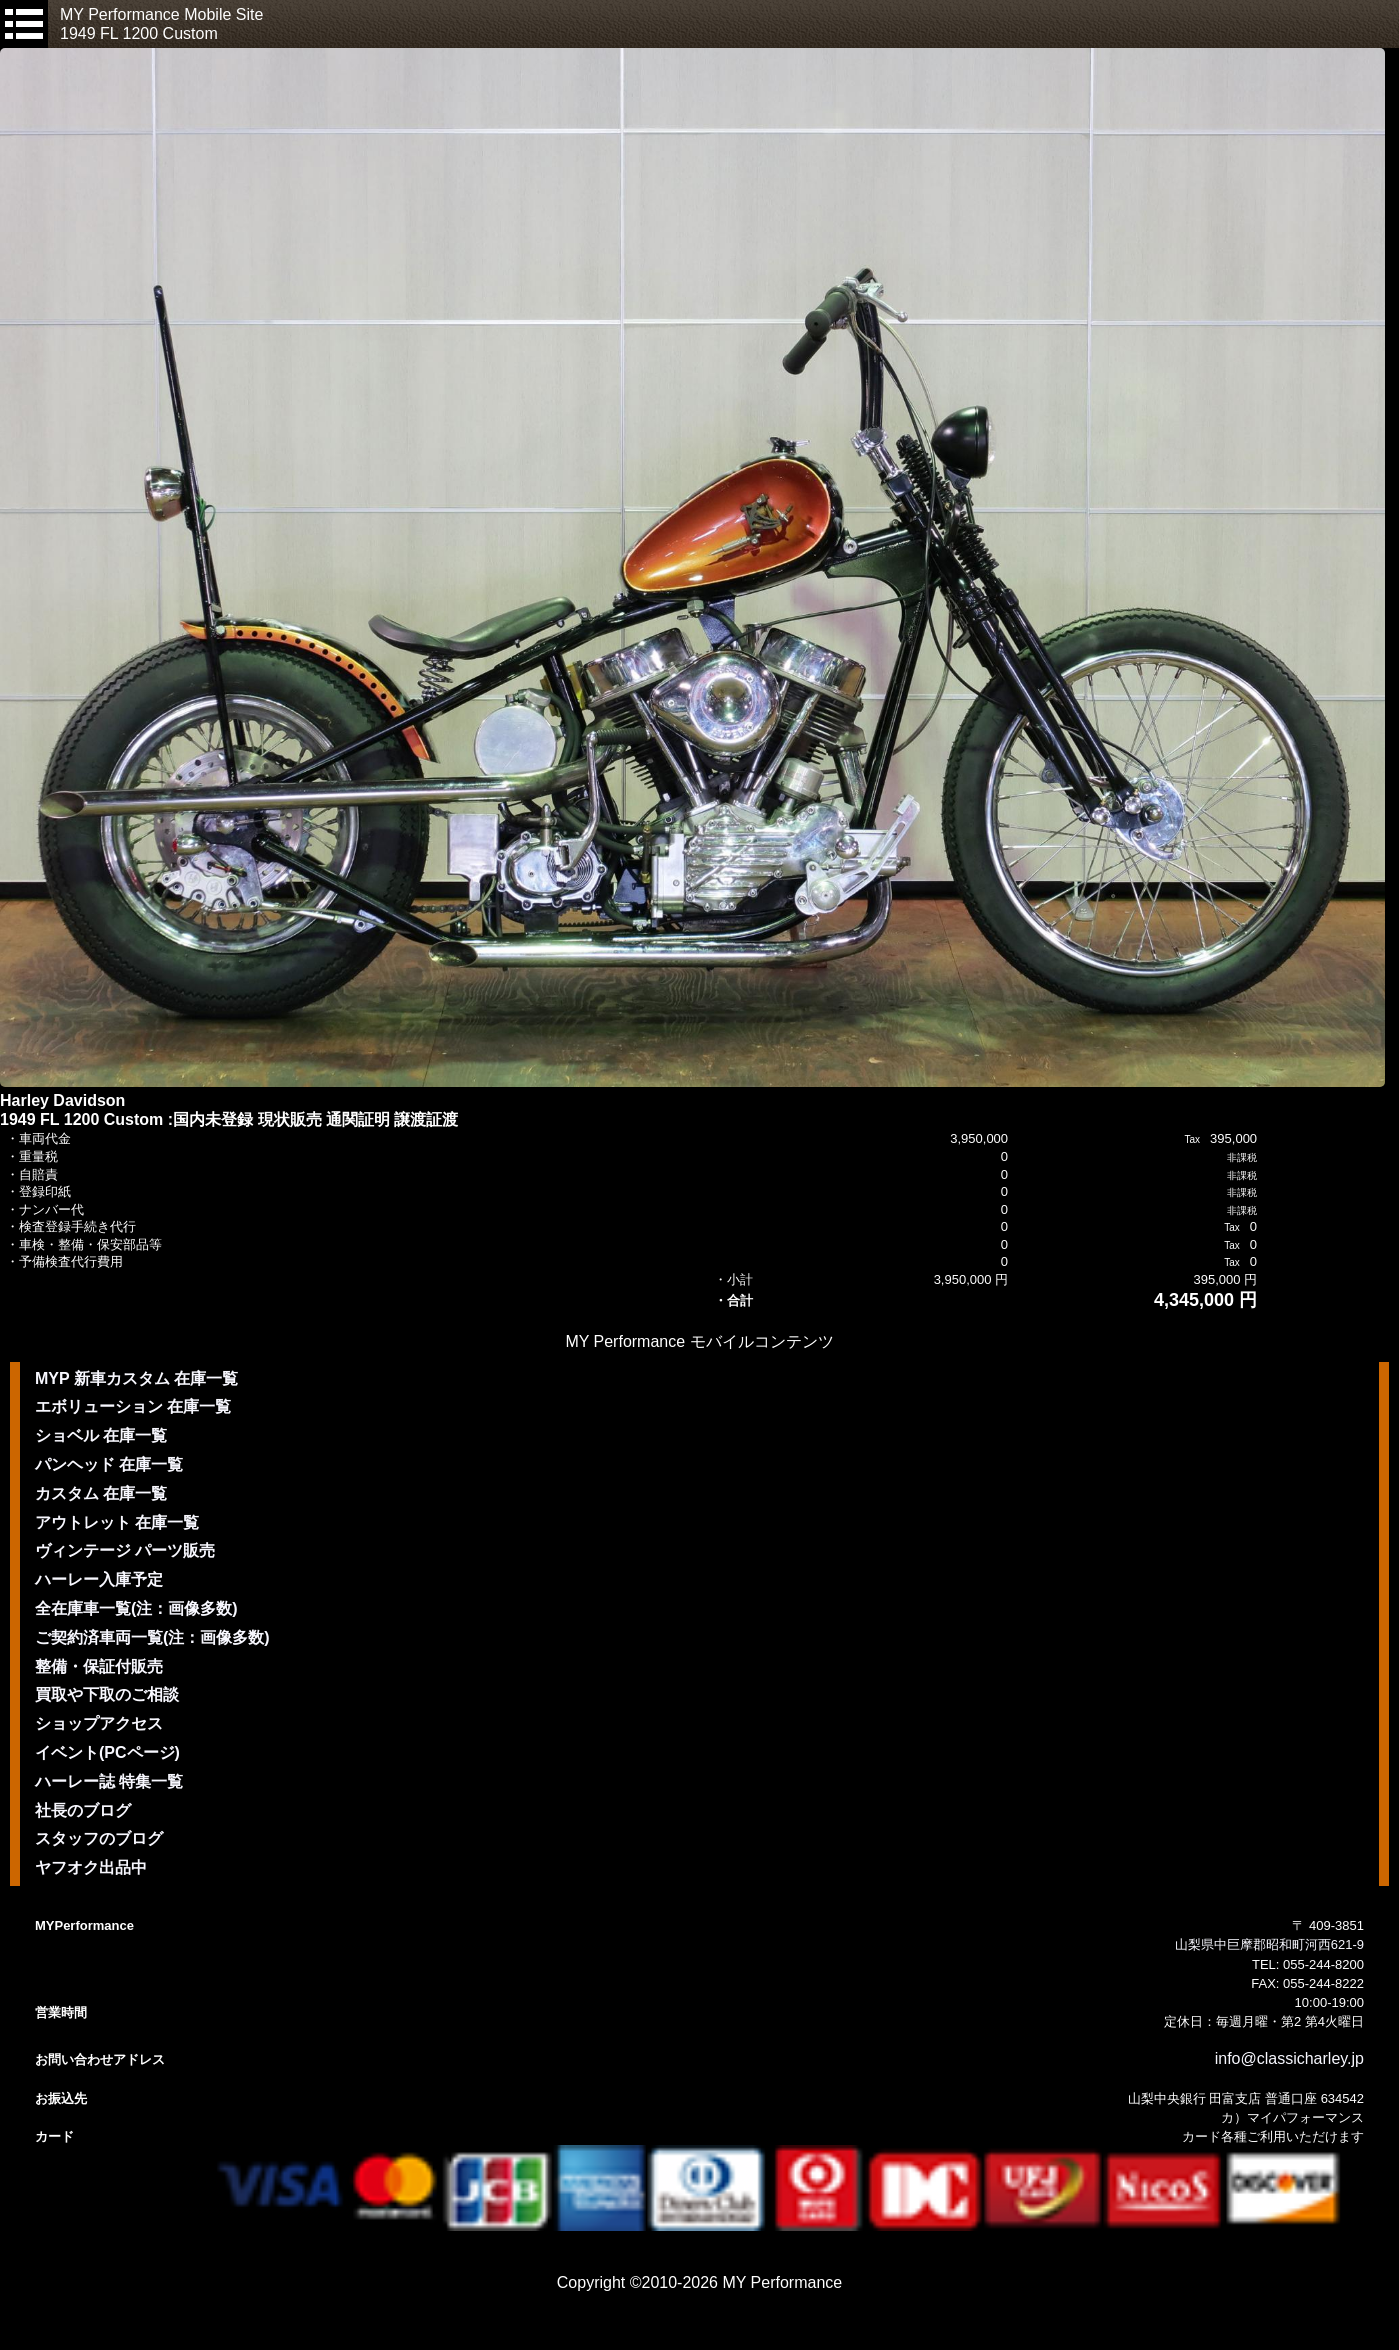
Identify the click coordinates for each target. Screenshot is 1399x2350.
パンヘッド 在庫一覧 (109, 1464)
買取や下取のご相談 (107, 1694)
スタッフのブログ (99, 1838)
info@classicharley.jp (1289, 2058)
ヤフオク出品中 (91, 1867)
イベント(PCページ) (107, 1752)
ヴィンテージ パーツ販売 (125, 1550)
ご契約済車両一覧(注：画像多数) (152, 1637)
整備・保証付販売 (99, 1666)
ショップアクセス (99, 1723)
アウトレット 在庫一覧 (117, 1522)
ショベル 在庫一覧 (101, 1435)
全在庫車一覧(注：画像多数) (136, 1608)
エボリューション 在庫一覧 (133, 1406)
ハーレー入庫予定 (99, 1579)
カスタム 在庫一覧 (101, 1493)
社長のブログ (83, 1810)
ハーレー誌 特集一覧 (109, 1781)
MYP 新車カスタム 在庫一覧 (136, 1378)
